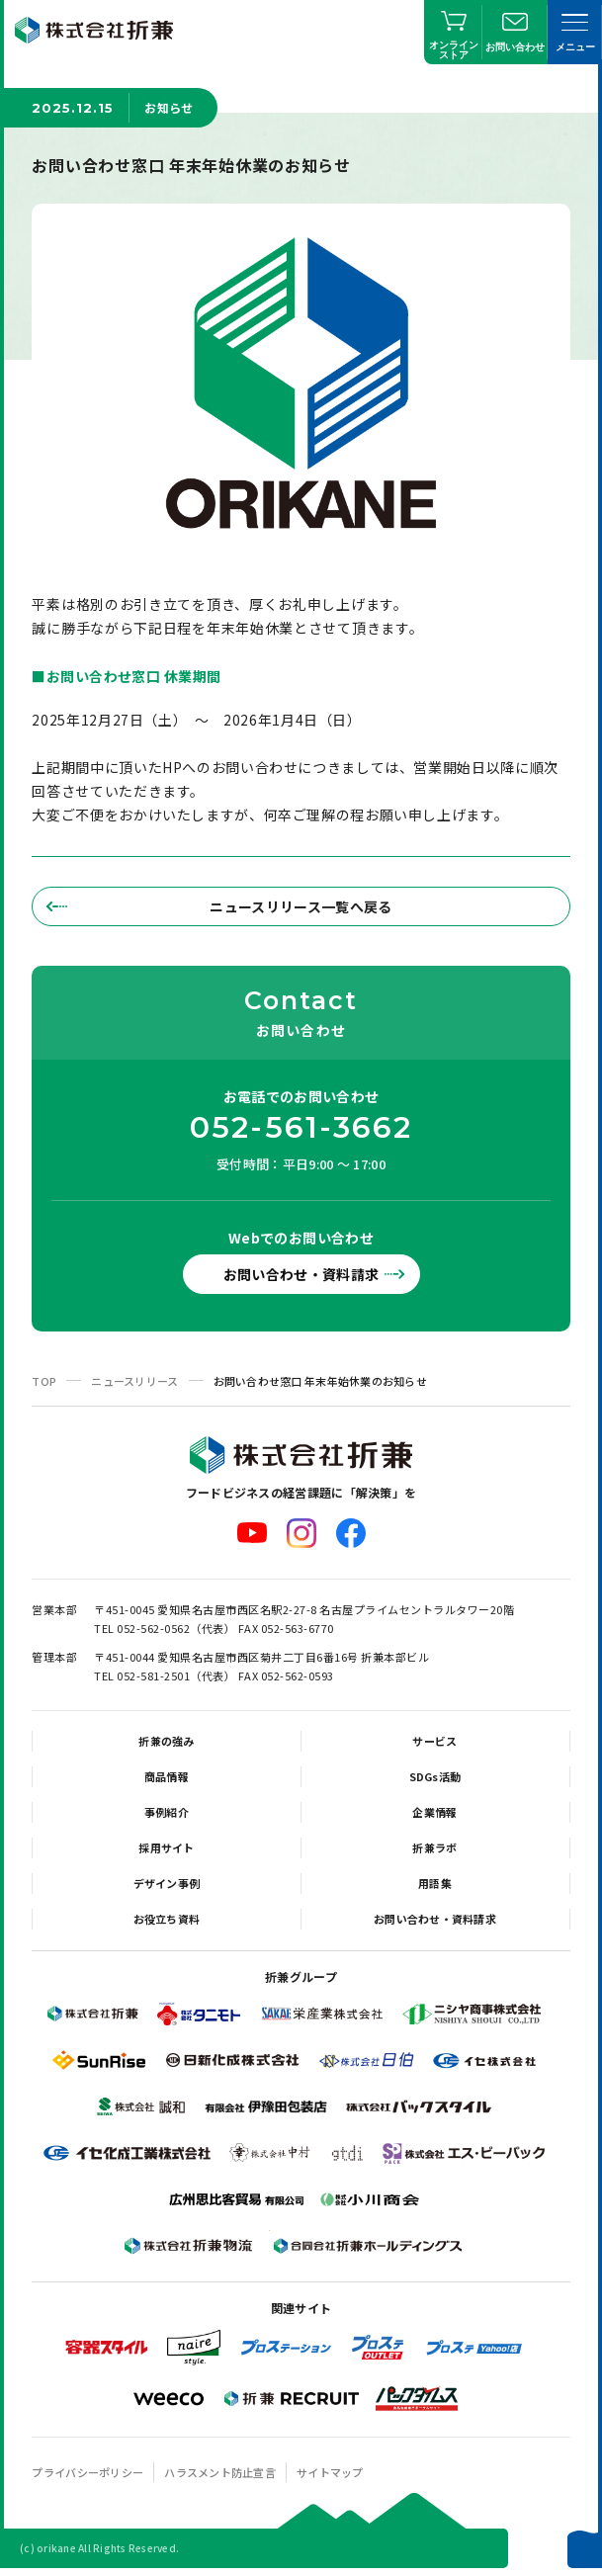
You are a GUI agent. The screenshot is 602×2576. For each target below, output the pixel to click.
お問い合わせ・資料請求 (301, 1274)
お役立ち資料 (167, 1919)
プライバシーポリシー (87, 2472)
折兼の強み (166, 1741)
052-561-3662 (301, 1128)
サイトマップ (330, 2472)
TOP (44, 1381)
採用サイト (166, 1847)
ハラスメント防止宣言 (220, 2472)
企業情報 (434, 1812)
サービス (434, 1741)
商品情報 (166, 1776)
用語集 (435, 1883)
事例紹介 (166, 1812)
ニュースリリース (134, 1381)
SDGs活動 (435, 1776)
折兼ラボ (434, 1847)
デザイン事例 (167, 1883)
